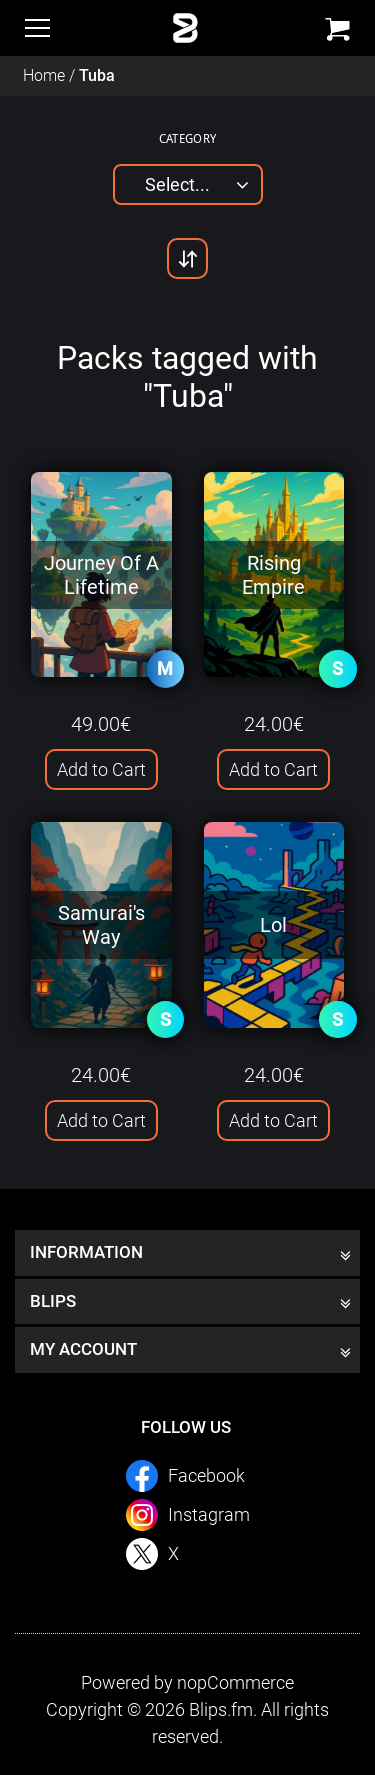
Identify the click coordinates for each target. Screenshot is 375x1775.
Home (44, 75)
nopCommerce (235, 1682)
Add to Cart (101, 769)
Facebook (206, 1475)
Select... (177, 184)
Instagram (209, 1514)
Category (188, 138)
